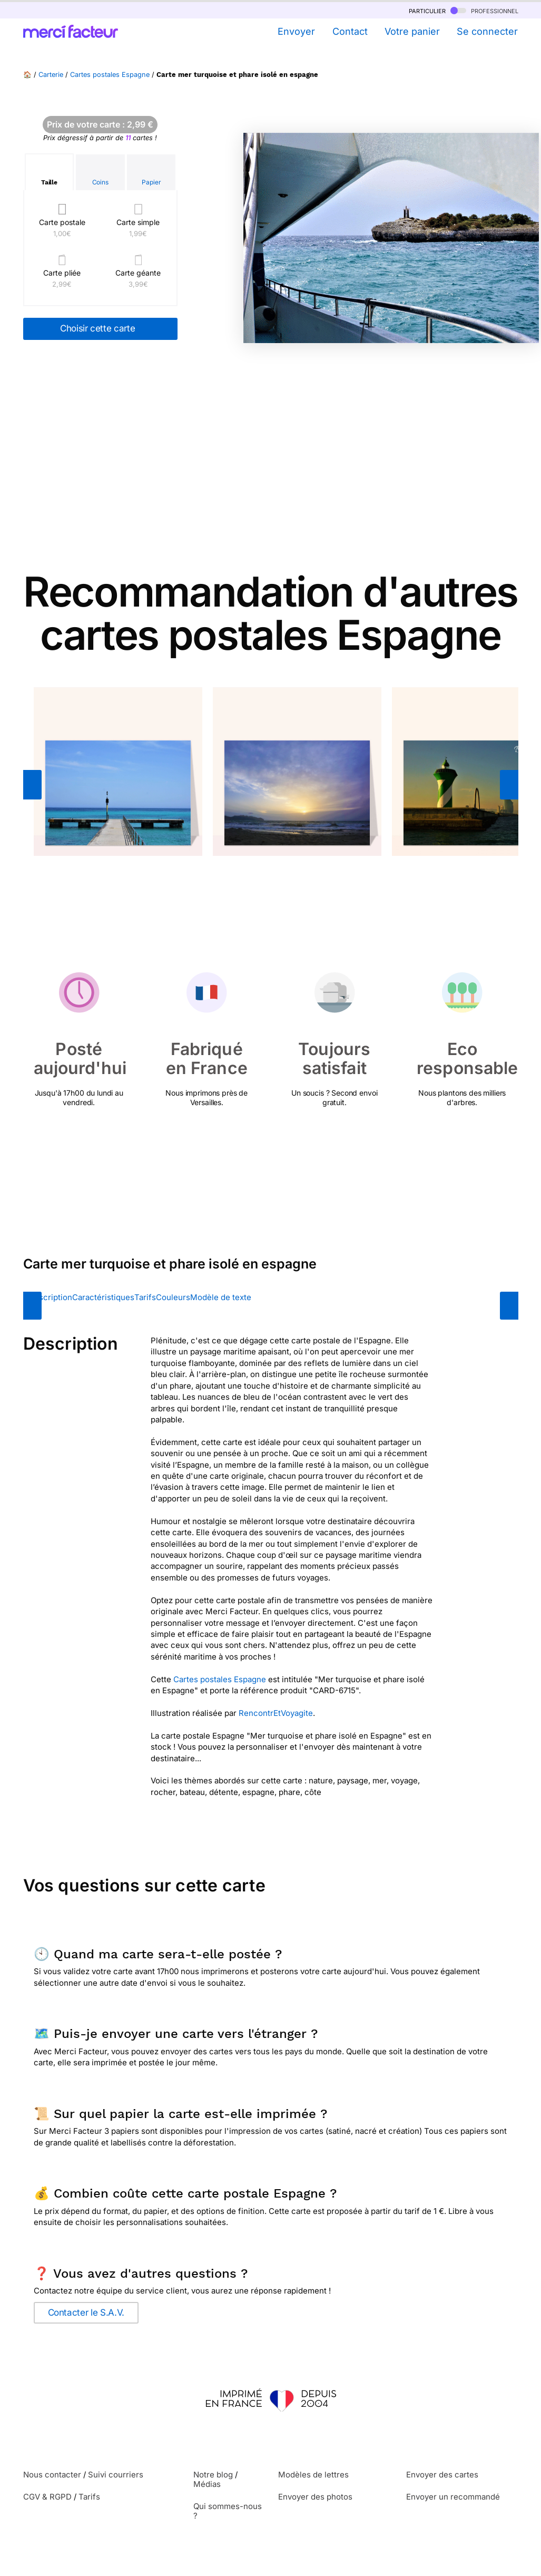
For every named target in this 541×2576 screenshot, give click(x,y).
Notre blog (213, 2475)
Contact (350, 31)
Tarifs (145, 1297)
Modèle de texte (220, 1297)
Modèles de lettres (313, 2475)
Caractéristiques (103, 1297)
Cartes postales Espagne (110, 75)
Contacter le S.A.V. (86, 2312)
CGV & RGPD (47, 2497)
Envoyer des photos (315, 2497)
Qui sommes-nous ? (227, 2511)
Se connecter (487, 31)
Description (50, 1297)
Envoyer (296, 31)
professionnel (484, 10)
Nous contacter (52, 2475)
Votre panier (412, 31)
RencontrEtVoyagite (276, 1713)
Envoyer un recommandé (453, 2497)
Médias (207, 2484)
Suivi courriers (115, 2475)
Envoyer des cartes (442, 2475)
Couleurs (173, 1297)
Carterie (50, 75)
